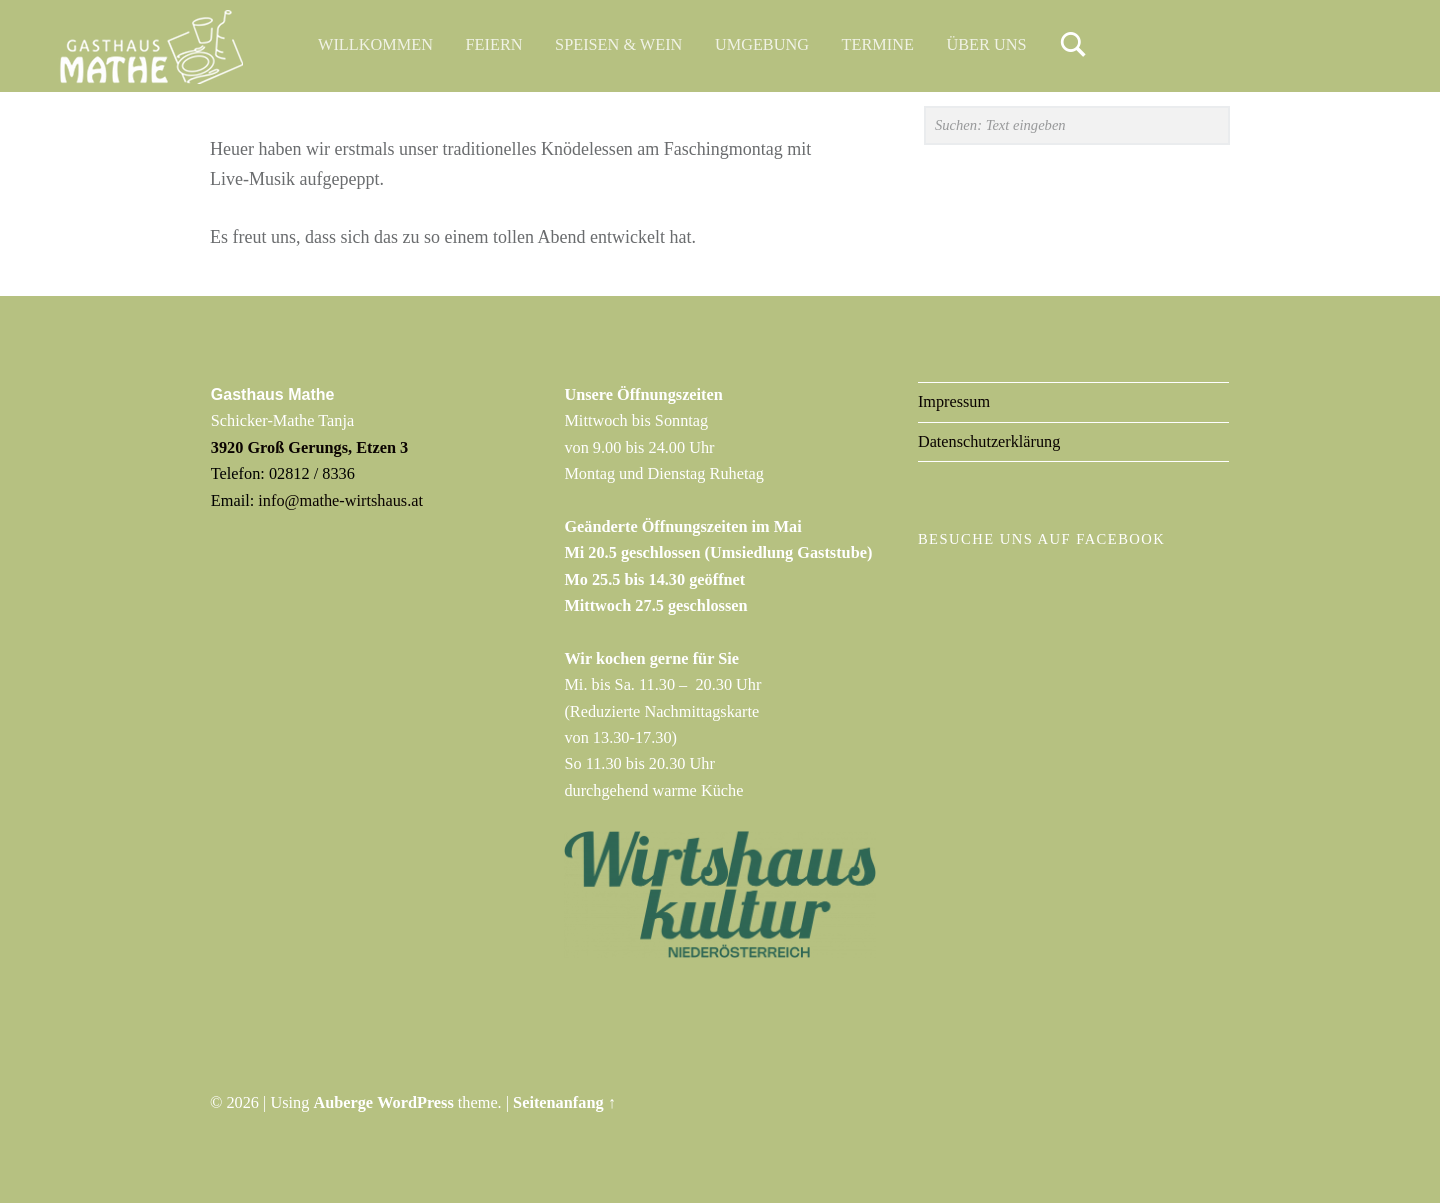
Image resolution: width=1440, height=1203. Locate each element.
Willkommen (375, 44)
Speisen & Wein (618, 44)
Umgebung (762, 44)
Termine (878, 44)
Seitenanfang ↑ (564, 1102)
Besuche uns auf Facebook (1041, 539)
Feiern (494, 44)
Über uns (987, 44)
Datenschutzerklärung (989, 441)
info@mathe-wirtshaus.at (340, 500)
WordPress (415, 1102)
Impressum (954, 401)
